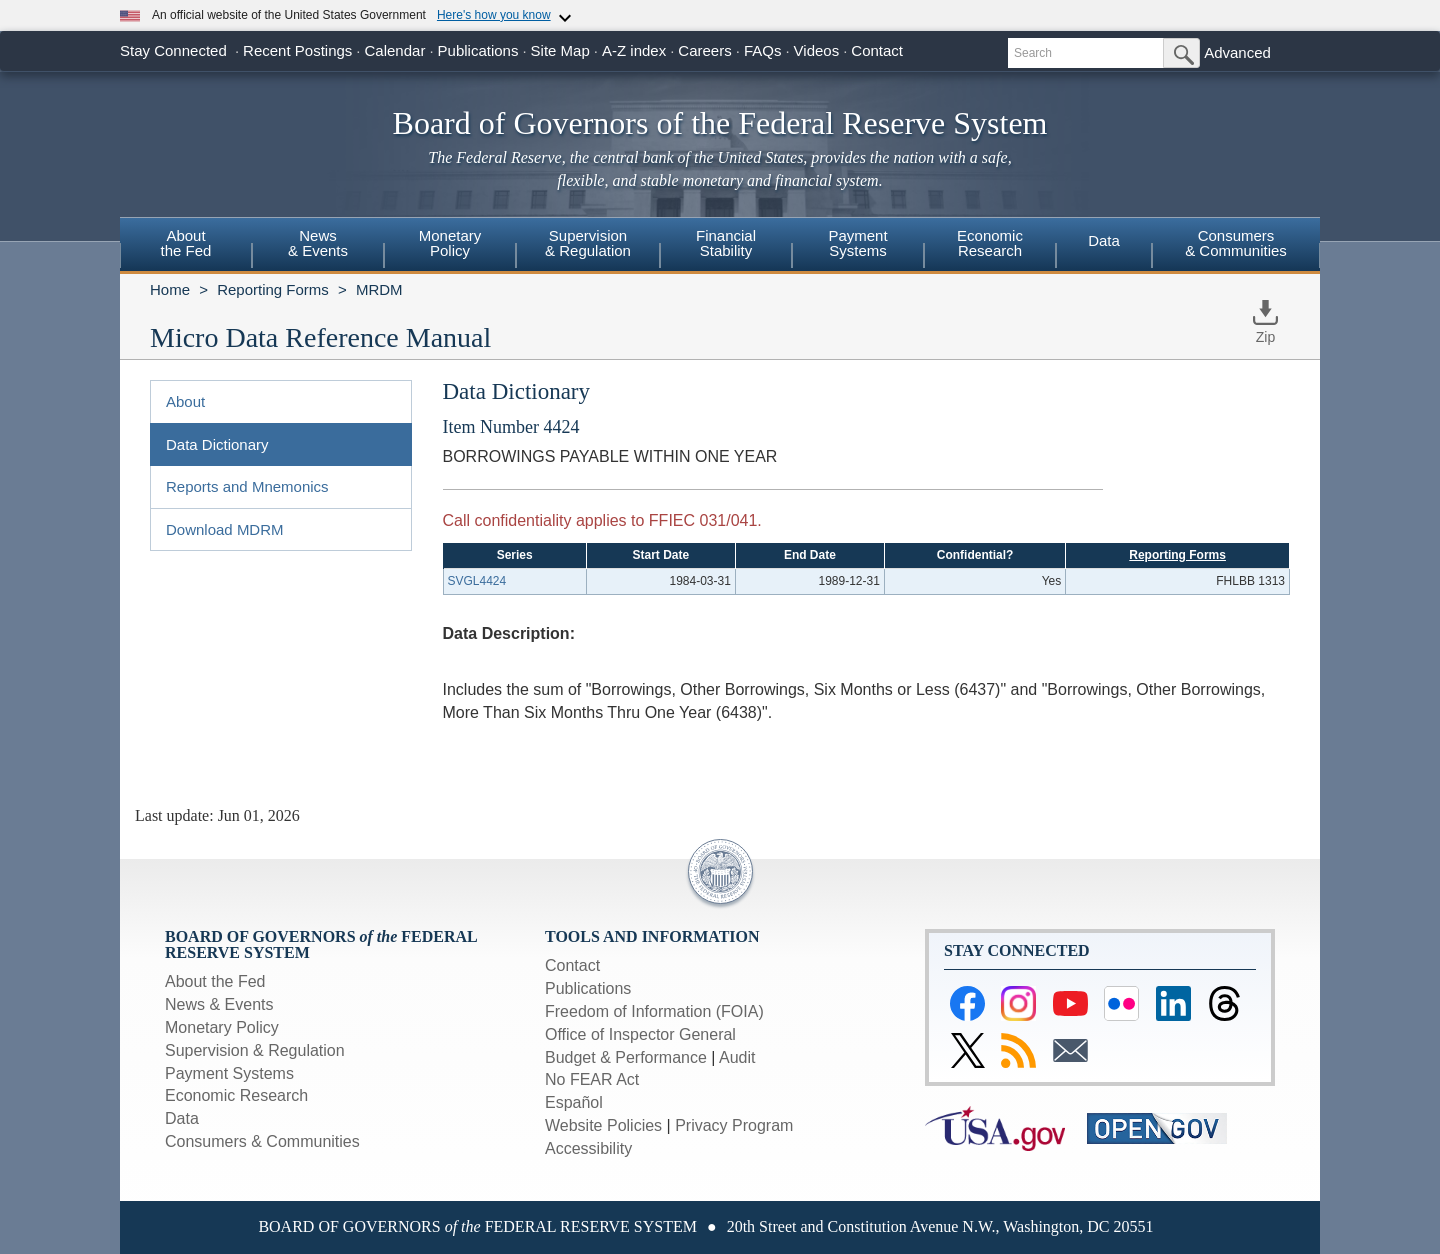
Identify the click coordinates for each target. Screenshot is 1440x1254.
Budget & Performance (626, 1057)
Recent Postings (297, 50)
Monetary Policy (222, 1027)
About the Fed (215, 981)
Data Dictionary (217, 444)
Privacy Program (734, 1125)
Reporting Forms (273, 289)
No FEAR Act (592, 1079)
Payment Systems (229, 1073)
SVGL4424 (477, 581)
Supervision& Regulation (588, 243)
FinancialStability (726, 243)
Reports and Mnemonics (247, 486)
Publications (478, 50)
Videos (817, 50)
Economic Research (236, 1095)
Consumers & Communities (1236, 243)
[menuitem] (186, 246)
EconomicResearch (990, 243)
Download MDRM (225, 529)
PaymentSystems (857, 243)
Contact (877, 50)
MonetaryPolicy (450, 243)
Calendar (395, 50)
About (185, 401)
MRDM (379, 289)
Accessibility (588, 1148)
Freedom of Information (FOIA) (654, 1011)
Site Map (560, 50)
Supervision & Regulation (255, 1050)
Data (1104, 240)
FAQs (763, 50)
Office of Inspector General (640, 1034)
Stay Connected (173, 50)
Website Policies (603, 1125)
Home (170, 289)
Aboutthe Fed (186, 243)
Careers (704, 50)
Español (574, 1102)
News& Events (318, 243)
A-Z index (634, 50)
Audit (737, 1057)
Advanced (1237, 52)
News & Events (219, 1004)
